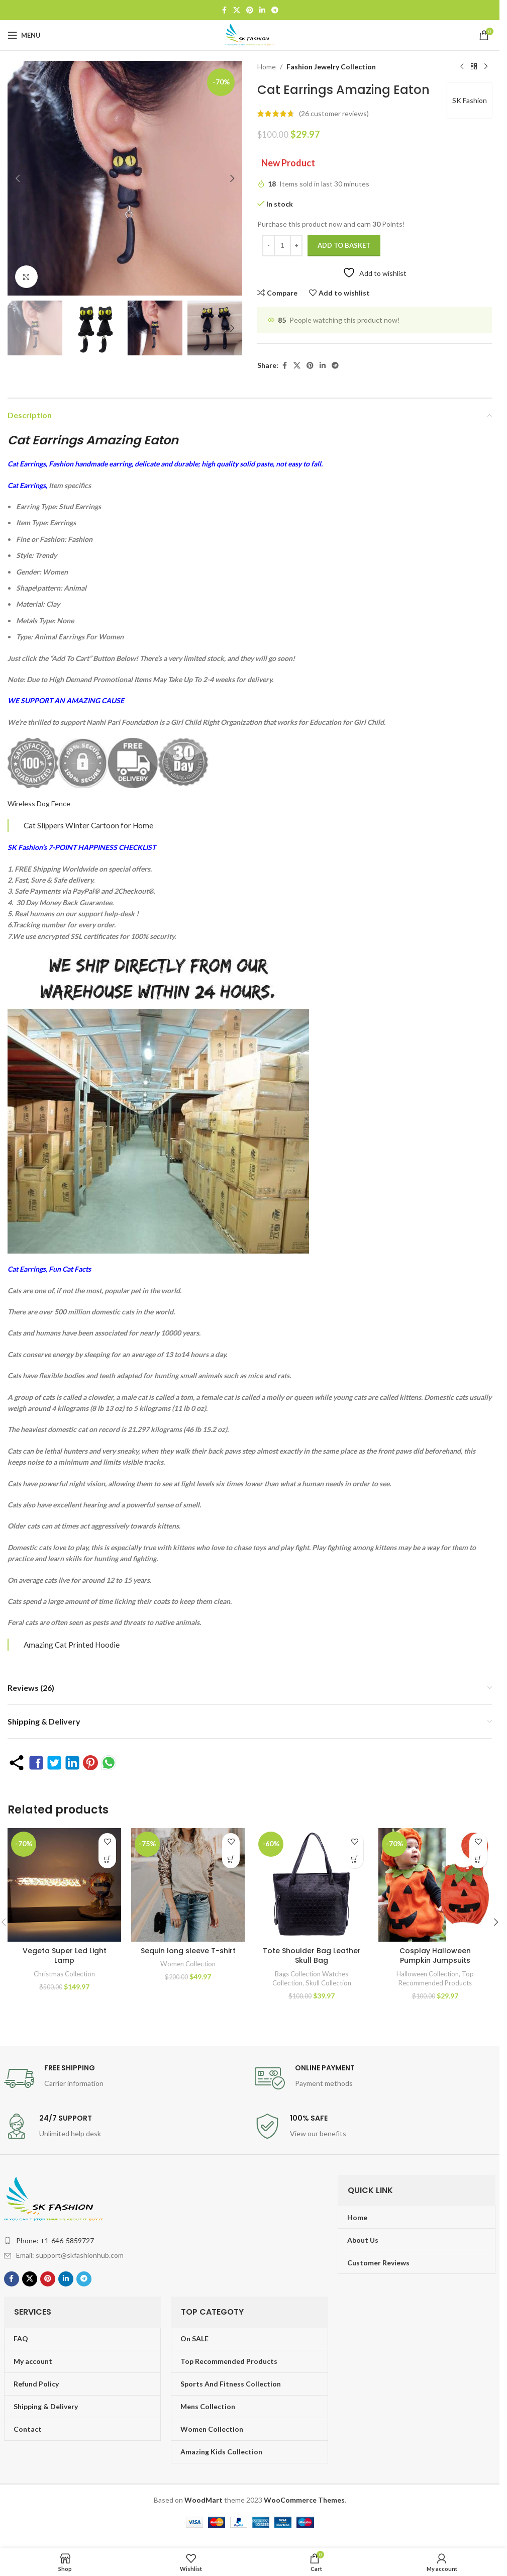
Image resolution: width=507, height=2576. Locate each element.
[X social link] (236, 10)
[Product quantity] (282, 245)
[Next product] (486, 67)
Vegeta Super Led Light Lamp (65, 1956)
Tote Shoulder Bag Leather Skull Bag (312, 1956)
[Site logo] (250, 34)
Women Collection (188, 1964)
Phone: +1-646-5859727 (55, 2240)
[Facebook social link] (224, 10)
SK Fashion (469, 100)
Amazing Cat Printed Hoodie (72, 1644)
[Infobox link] (124, 2078)
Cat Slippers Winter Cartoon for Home (88, 825)
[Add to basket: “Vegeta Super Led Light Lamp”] (107, 1859)
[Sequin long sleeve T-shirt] (188, 1885)
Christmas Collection (64, 1974)
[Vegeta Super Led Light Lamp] (64, 1885)
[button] (18, 178)
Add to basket (344, 245)
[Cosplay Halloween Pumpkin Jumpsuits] (435, 1885)
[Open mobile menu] (24, 35)
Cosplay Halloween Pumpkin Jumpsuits (435, 1956)
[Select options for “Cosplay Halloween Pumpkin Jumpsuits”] (478, 1859)
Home (266, 66)
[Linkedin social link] (262, 10)
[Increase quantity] (296, 245)
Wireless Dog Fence (39, 803)
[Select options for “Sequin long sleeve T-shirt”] (231, 1859)
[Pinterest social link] (249, 10)
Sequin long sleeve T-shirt (188, 1951)
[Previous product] (462, 67)
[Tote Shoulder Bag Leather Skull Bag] (311, 1885)
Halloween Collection (427, 1974)
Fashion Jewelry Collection (331, 66)
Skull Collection (328, 1983)
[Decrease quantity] (268, 245)
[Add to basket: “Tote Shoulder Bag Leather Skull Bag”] (354, 1859)
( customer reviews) (334, 113)
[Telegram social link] (274, 10)
